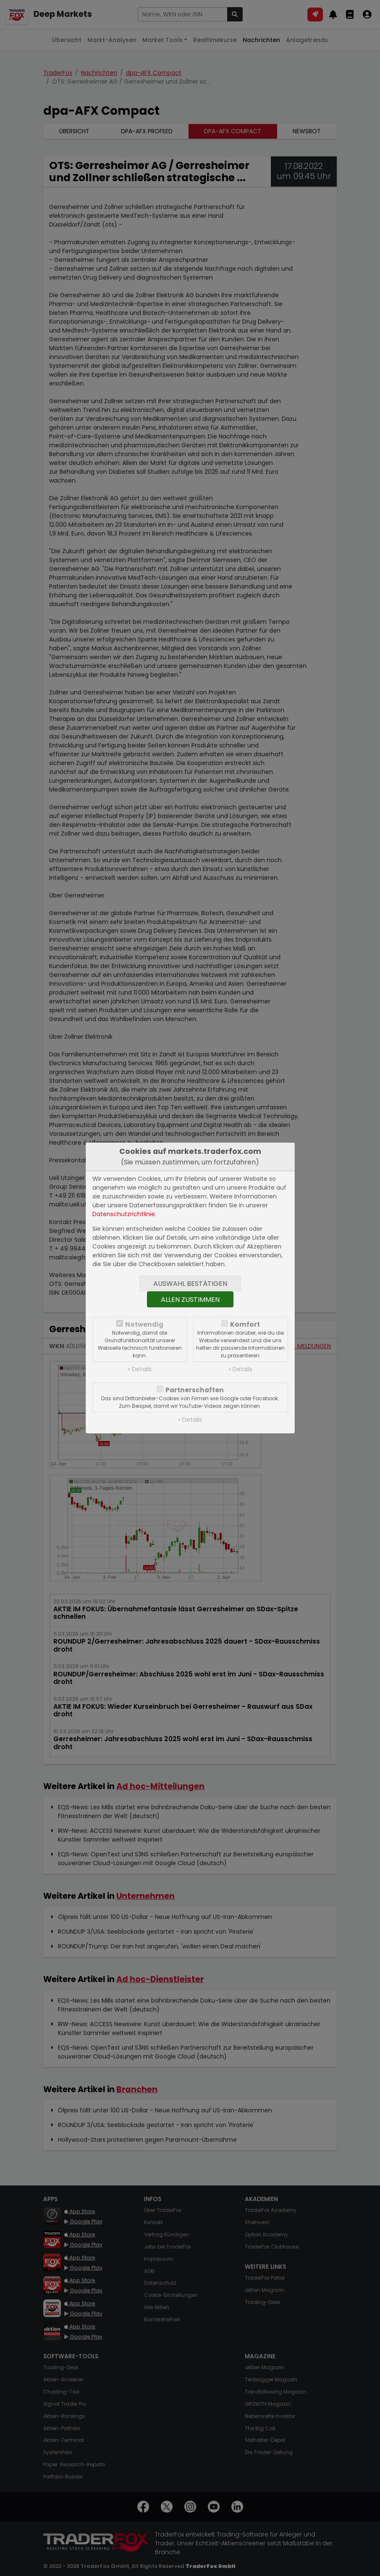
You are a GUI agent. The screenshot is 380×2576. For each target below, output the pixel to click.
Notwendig (144, 1324)
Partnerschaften (194, 1390)
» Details (140, 1369)
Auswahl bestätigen (190, 1283)
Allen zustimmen (190, 1299)
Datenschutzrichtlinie (123, 1214)
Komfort (245, 1324)
